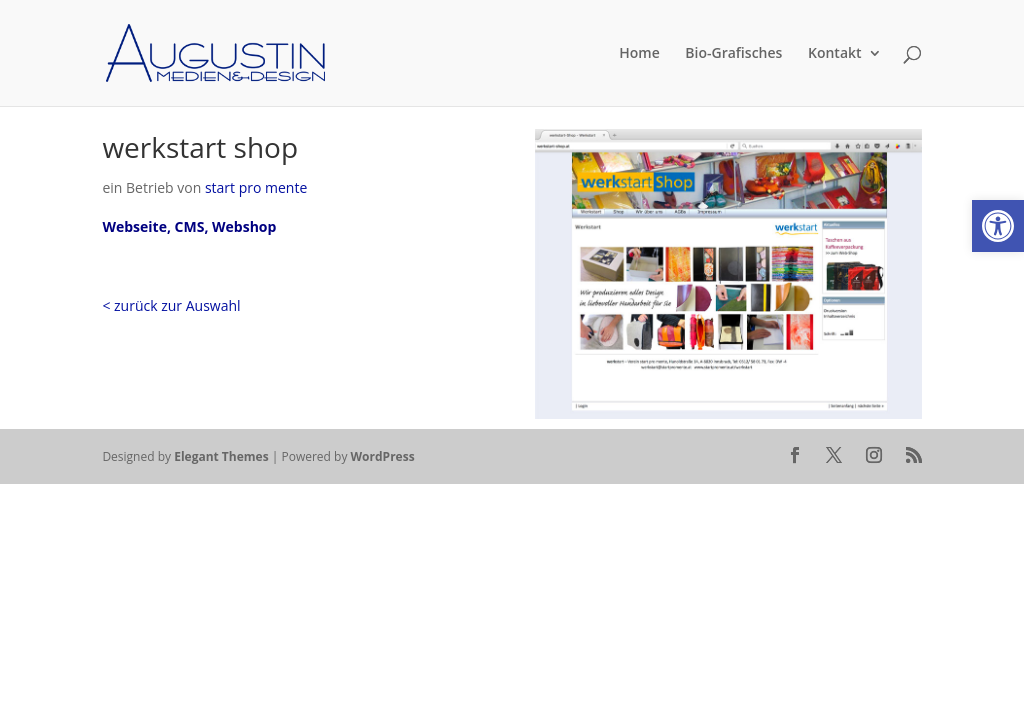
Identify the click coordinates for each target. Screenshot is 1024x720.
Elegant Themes (221, 456)
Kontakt (835, 54)
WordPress (383, 456)
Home (639, 54)
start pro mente (256, 187)
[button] (998, 226)
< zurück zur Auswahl (171, 305)
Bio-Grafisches (733, 54)
